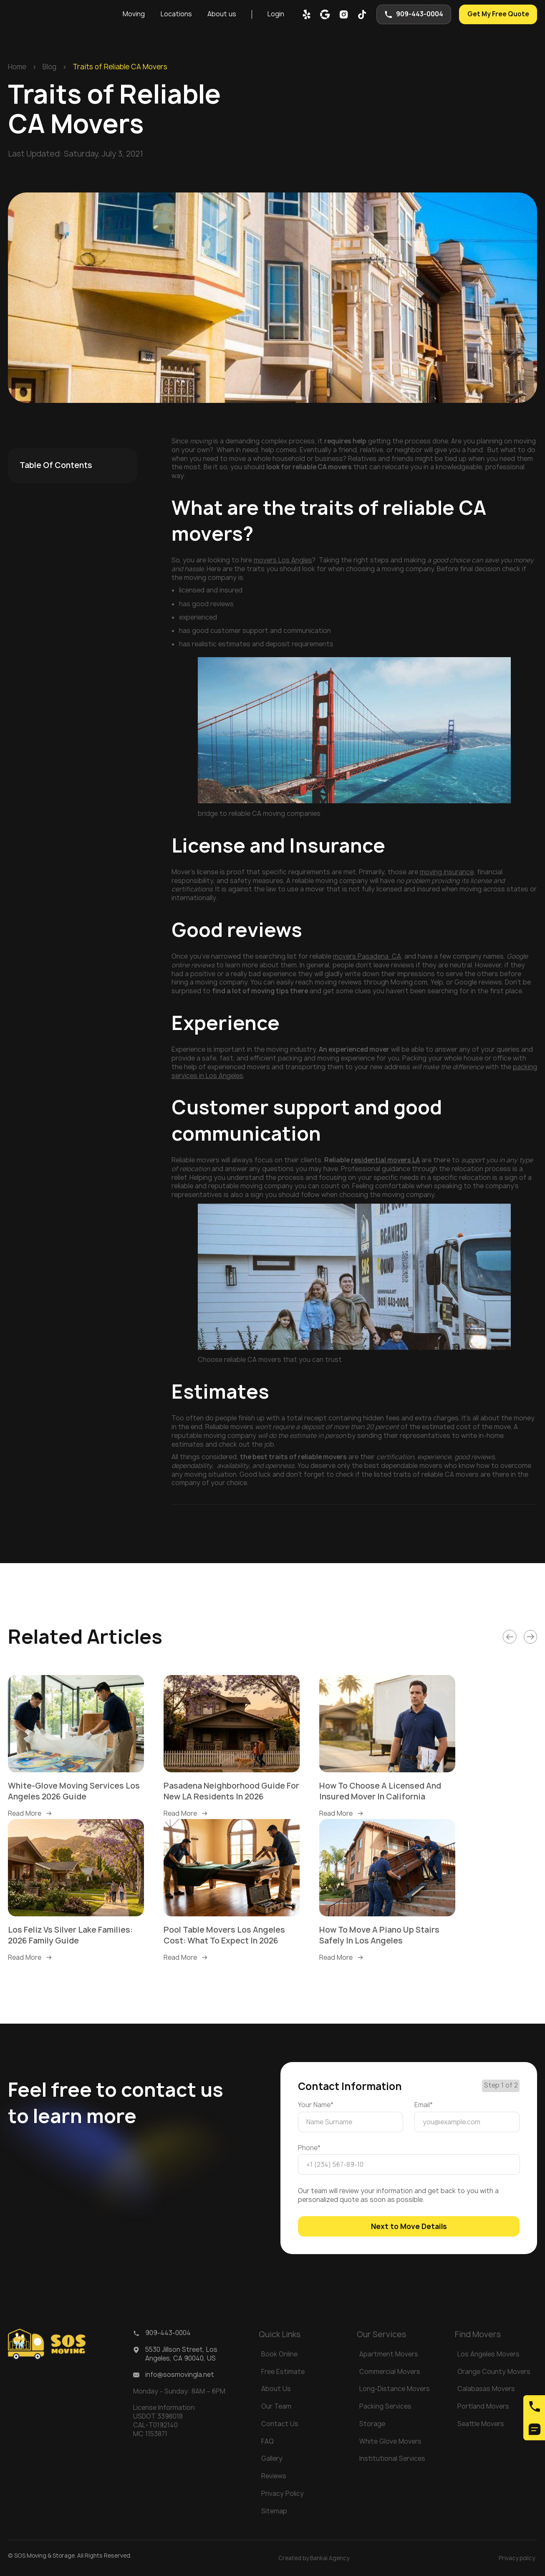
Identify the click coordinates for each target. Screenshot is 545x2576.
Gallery (272, 2458)
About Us (276, 2388)
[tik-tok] (362, 14)
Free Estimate (283, 2371)
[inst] (343, 14)
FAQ (267, 2441)
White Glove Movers (390, 2441)
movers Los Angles (283, 560)
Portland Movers (483, 2406)
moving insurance (447, 872)
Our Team (276, 2406)
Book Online (279, 2354)
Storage (372, 2423)
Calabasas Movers (486, 2388)
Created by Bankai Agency (313, 2558)
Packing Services (385, 2406)
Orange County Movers (493, 2371)
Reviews (273, 2476)
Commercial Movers (389, 2371)
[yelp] (306, 14)
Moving (134, 14)
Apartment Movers (388, 2354)
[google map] (325, 14)
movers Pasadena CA (367, 956)
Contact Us (279, 2423)
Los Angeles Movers (488, 2354)
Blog (49, 66)
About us (221, 14)
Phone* (309, 2148)
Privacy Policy (282, 2493)
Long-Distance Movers (394, 2388)
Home (17, 66)
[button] (134, 14)
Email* (423, 2105)
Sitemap (274, 2511)
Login (275, 14)
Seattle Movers (480, 2423)
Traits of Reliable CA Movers (120, 66)
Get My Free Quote (498, 14)
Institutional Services (392, 2458)
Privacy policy (517, 2558)
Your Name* (315, 2105)
